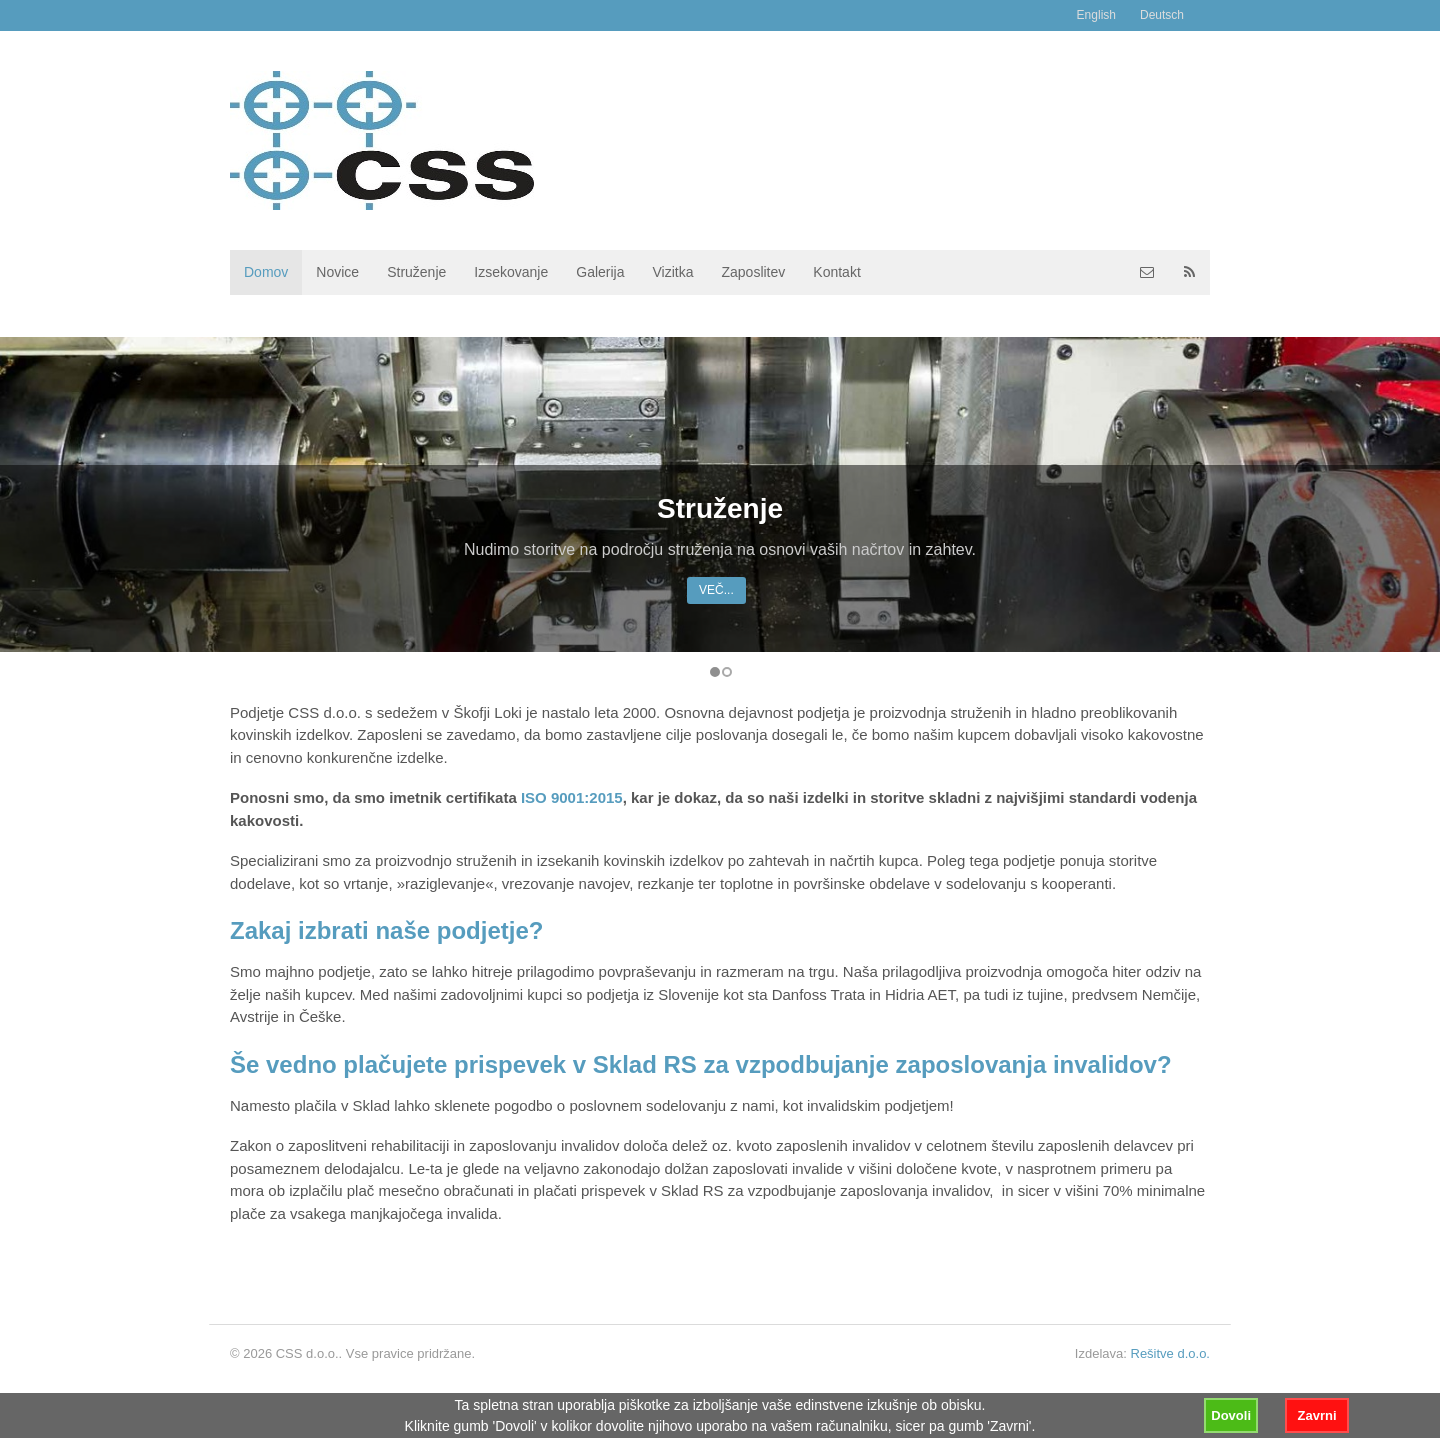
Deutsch (1162, 15)
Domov (266, 272)
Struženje (416, 272)
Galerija (600, 272)
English (1096, 15)
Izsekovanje (511, 272)
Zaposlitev (753, 272)
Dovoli (1231, 1415)
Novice (337, 272)
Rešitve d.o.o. (1171, 1353)
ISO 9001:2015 (572, 797)
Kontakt (836, 272)
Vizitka (673, 272)
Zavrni (1316, 1415)
